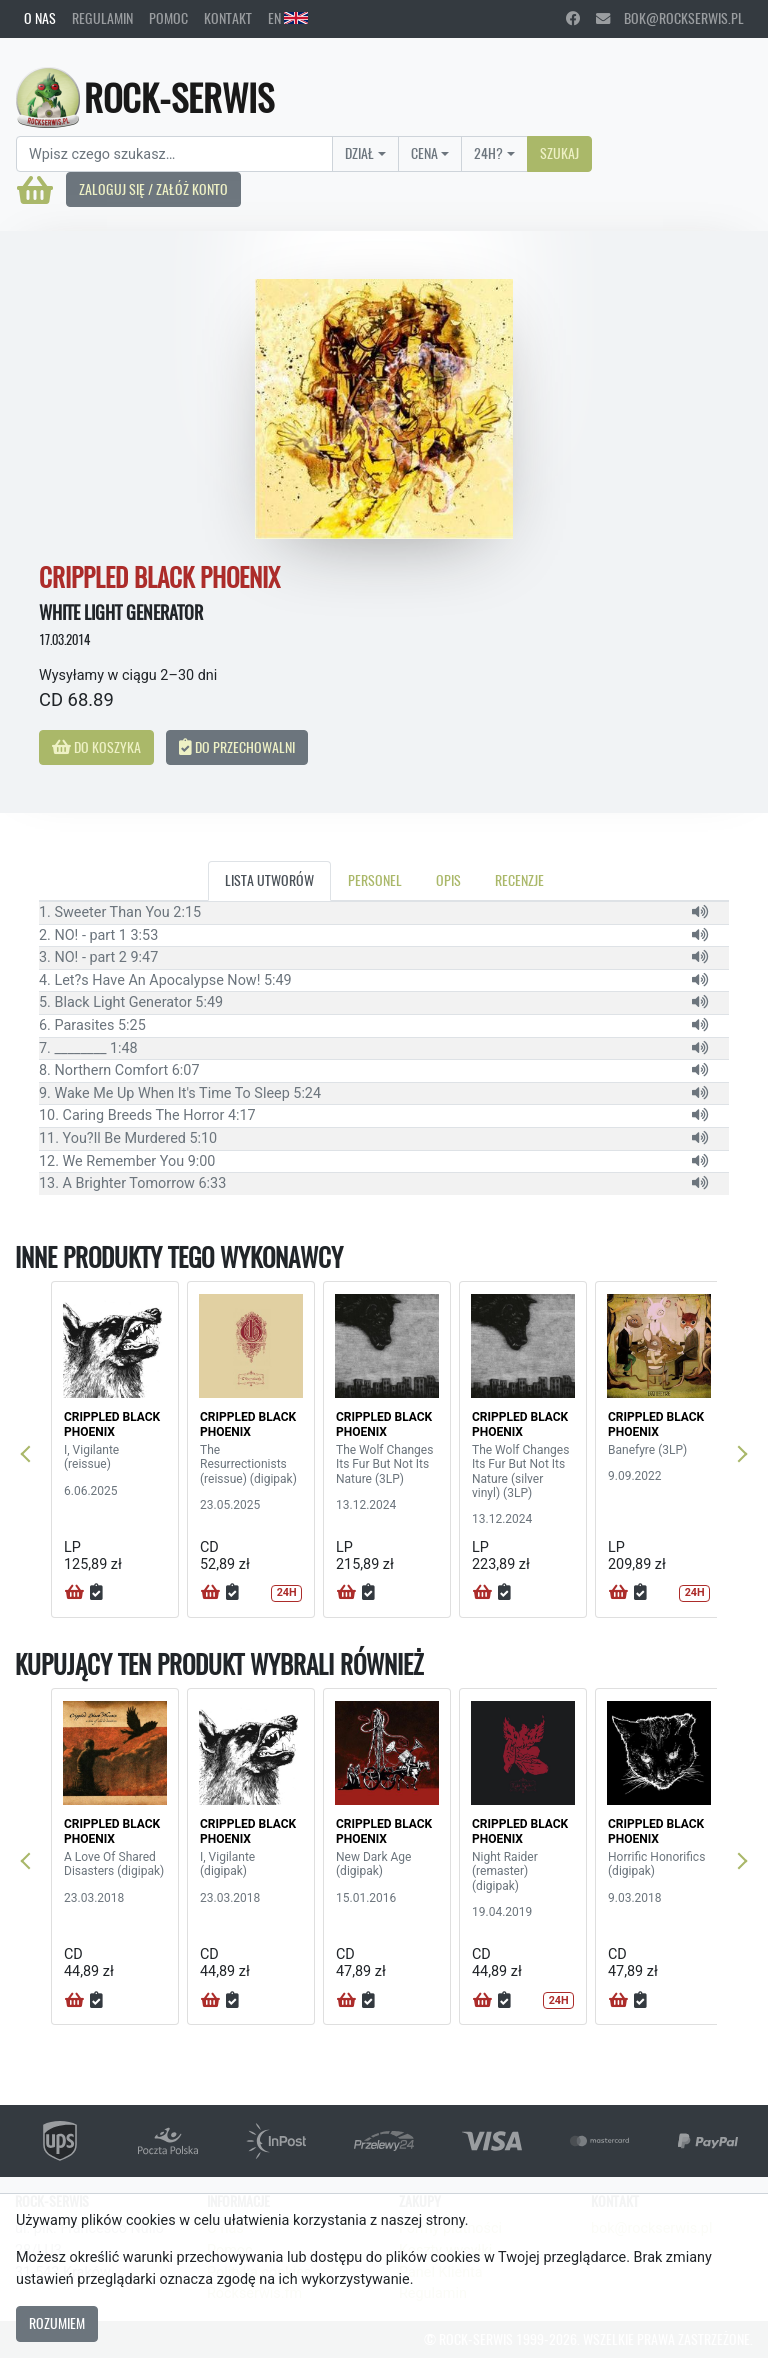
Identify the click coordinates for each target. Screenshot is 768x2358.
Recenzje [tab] (519, 880)
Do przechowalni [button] (237, 747)
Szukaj (559, 153)
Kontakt (228, 18)
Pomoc (168, 18)
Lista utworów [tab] (269, 880)
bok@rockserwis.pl (670, 18)
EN (288, 18)
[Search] (174, 154)
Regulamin (102, 18)
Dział (359, 153)
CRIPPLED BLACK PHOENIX (112, 1424)
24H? (488, 153)
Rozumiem (57, 2323)
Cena (424, 153)
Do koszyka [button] (96, 747)
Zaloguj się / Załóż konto (153, 189)
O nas (40, 18)
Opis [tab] (448, 880)
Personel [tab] (375, 880)
